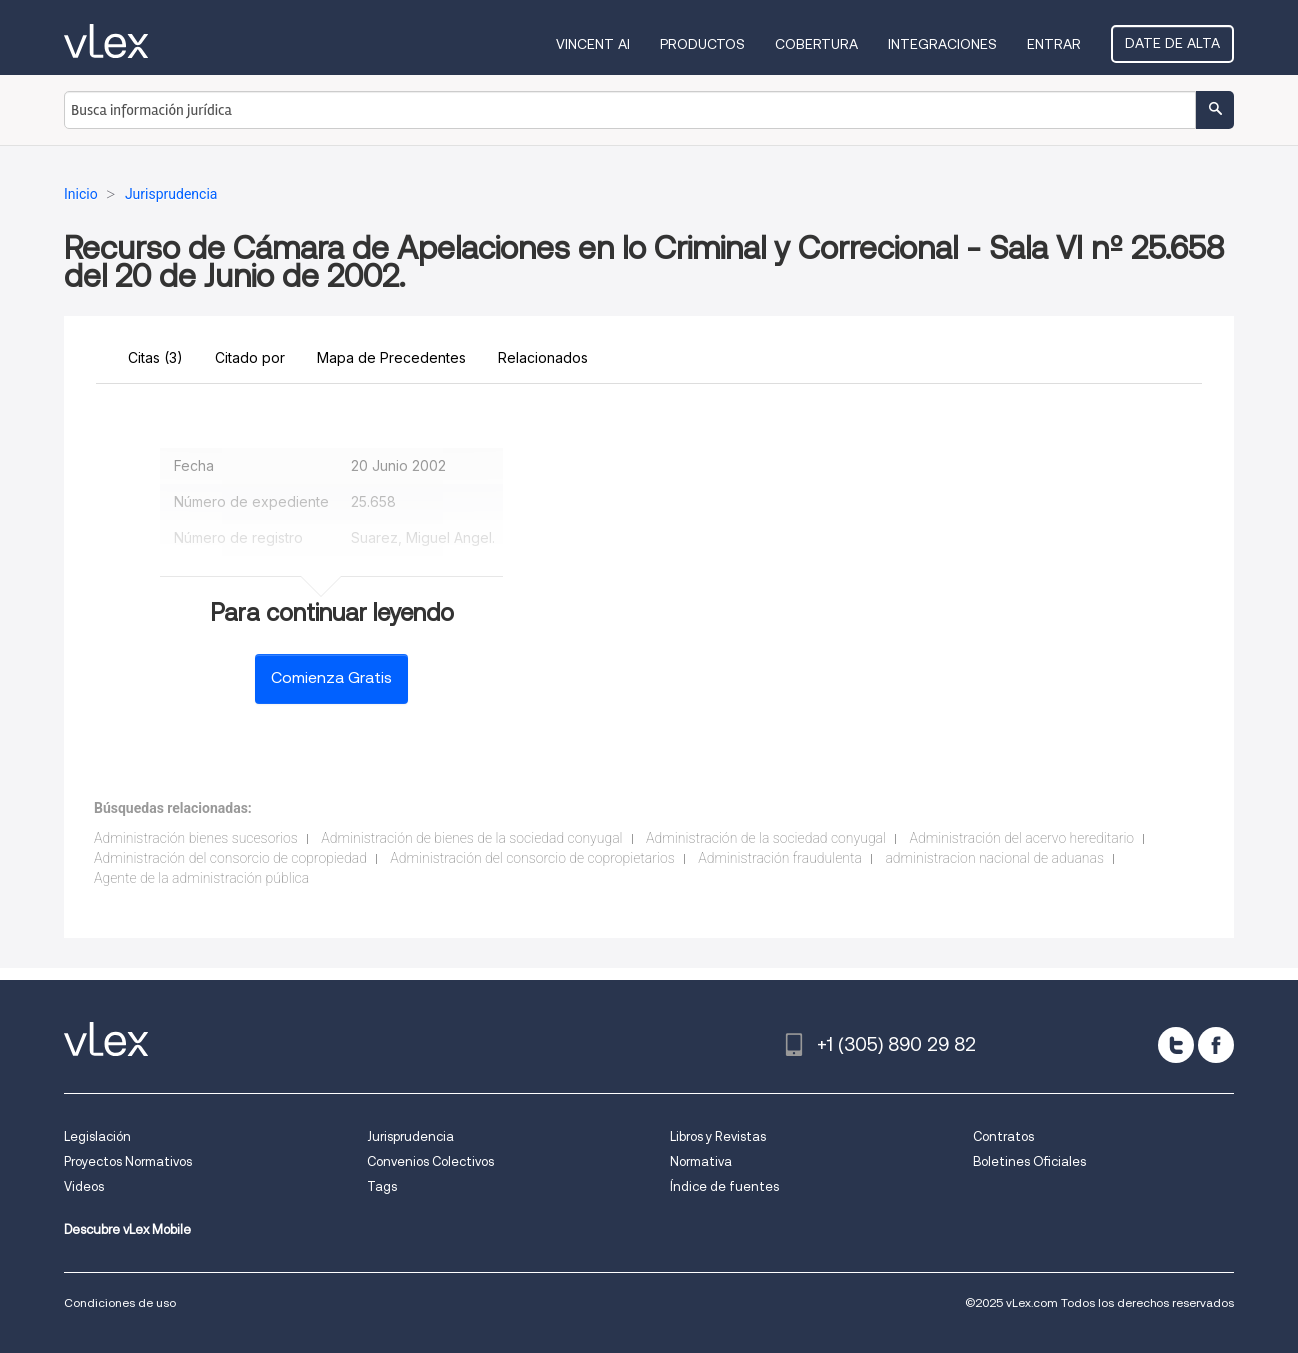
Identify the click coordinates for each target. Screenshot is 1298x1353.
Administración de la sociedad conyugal (766, 838)
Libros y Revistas (718, 1136)
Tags (382, 1186)
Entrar (1054, 44)
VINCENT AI (593, 44)
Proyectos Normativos (128, 1161)
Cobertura (816, 44)
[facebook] (1216, 1045)
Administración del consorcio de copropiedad (230, 858)
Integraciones (942, 44)
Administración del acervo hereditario (1022, 838)
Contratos (1003, 1136)
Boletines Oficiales (1029, 1161)
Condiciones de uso (120, 1302)
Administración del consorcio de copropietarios (532, 858)
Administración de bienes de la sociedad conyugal (471, 838)
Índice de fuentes (724, 1186)
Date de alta (1172, 43)
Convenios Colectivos (430, 1161)
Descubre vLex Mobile (127, 1229)
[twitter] (1176, 1045)
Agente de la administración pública (201, 878)
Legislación (97, 1136)
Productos (702, 44)
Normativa (701, 1161)
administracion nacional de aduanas (994, 858)
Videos (84, 1186)
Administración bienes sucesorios (196, 838)
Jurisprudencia (410, 1136)
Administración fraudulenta (780, 858)
